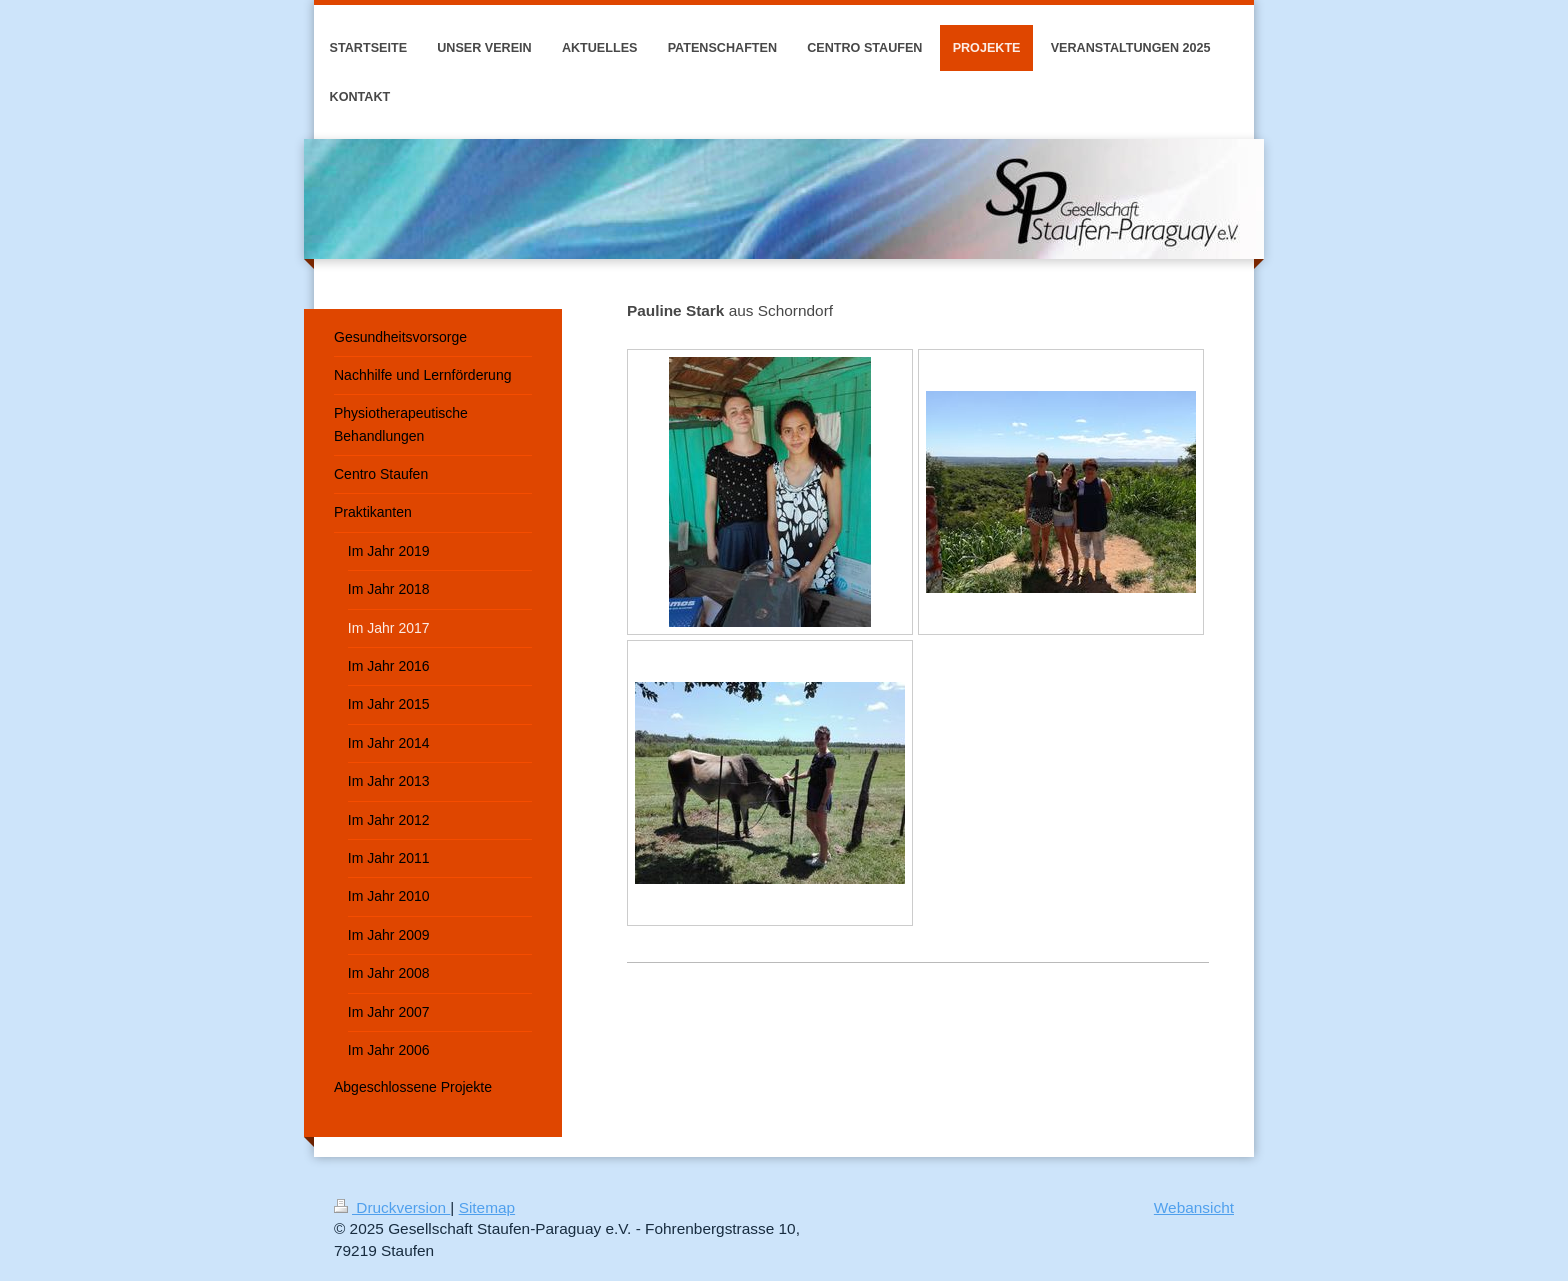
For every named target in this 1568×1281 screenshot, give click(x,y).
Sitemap (487, 1207)
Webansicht (1194, 1207)
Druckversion (392, 1207)
